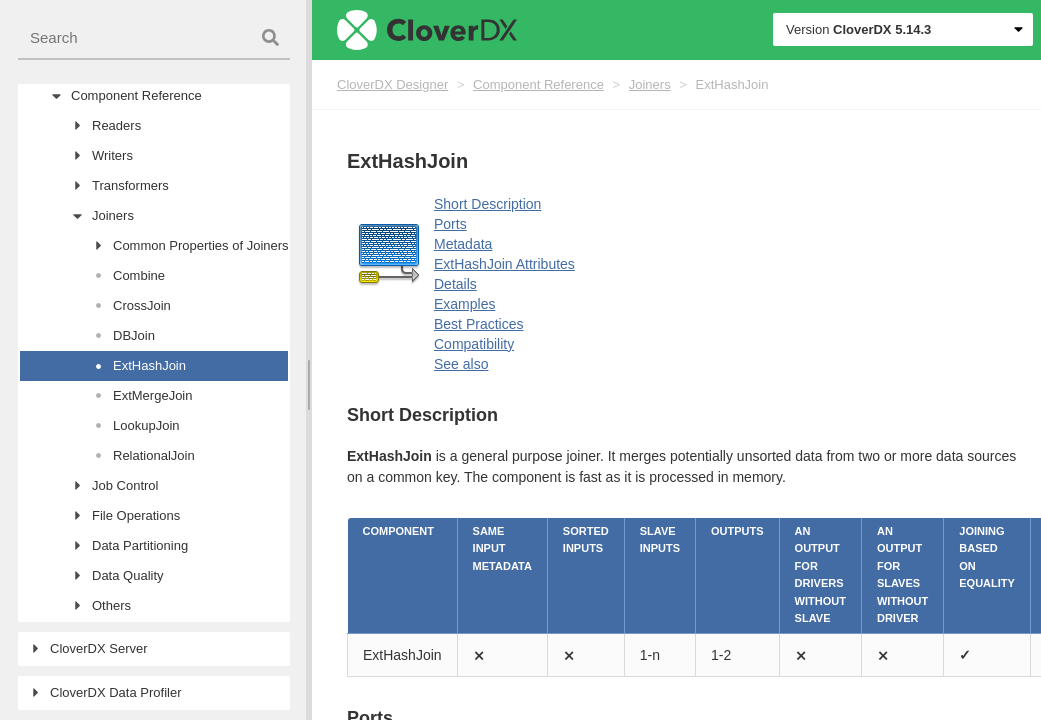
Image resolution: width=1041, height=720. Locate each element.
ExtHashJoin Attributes (504, 264)
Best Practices (478, 324)
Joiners (650, 84)
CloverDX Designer (392, 84)
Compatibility (474, 344)
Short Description (487, 204)
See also (461, 364)
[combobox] (154, 38)
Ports (450, 224)
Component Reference (538, 84)
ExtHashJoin (731, 84)
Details (455, 284)
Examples (464, 304)
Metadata (463, 244)
